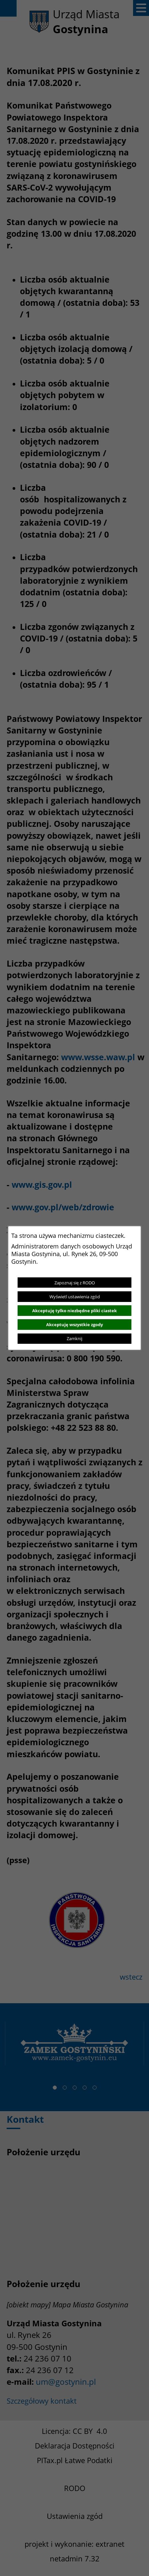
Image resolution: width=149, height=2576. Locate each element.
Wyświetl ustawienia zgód (74, 1297)
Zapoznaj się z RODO (74, 1283)
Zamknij (74, 1338)
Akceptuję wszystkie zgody (74, 1325)
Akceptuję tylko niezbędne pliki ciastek (74, 1311)
